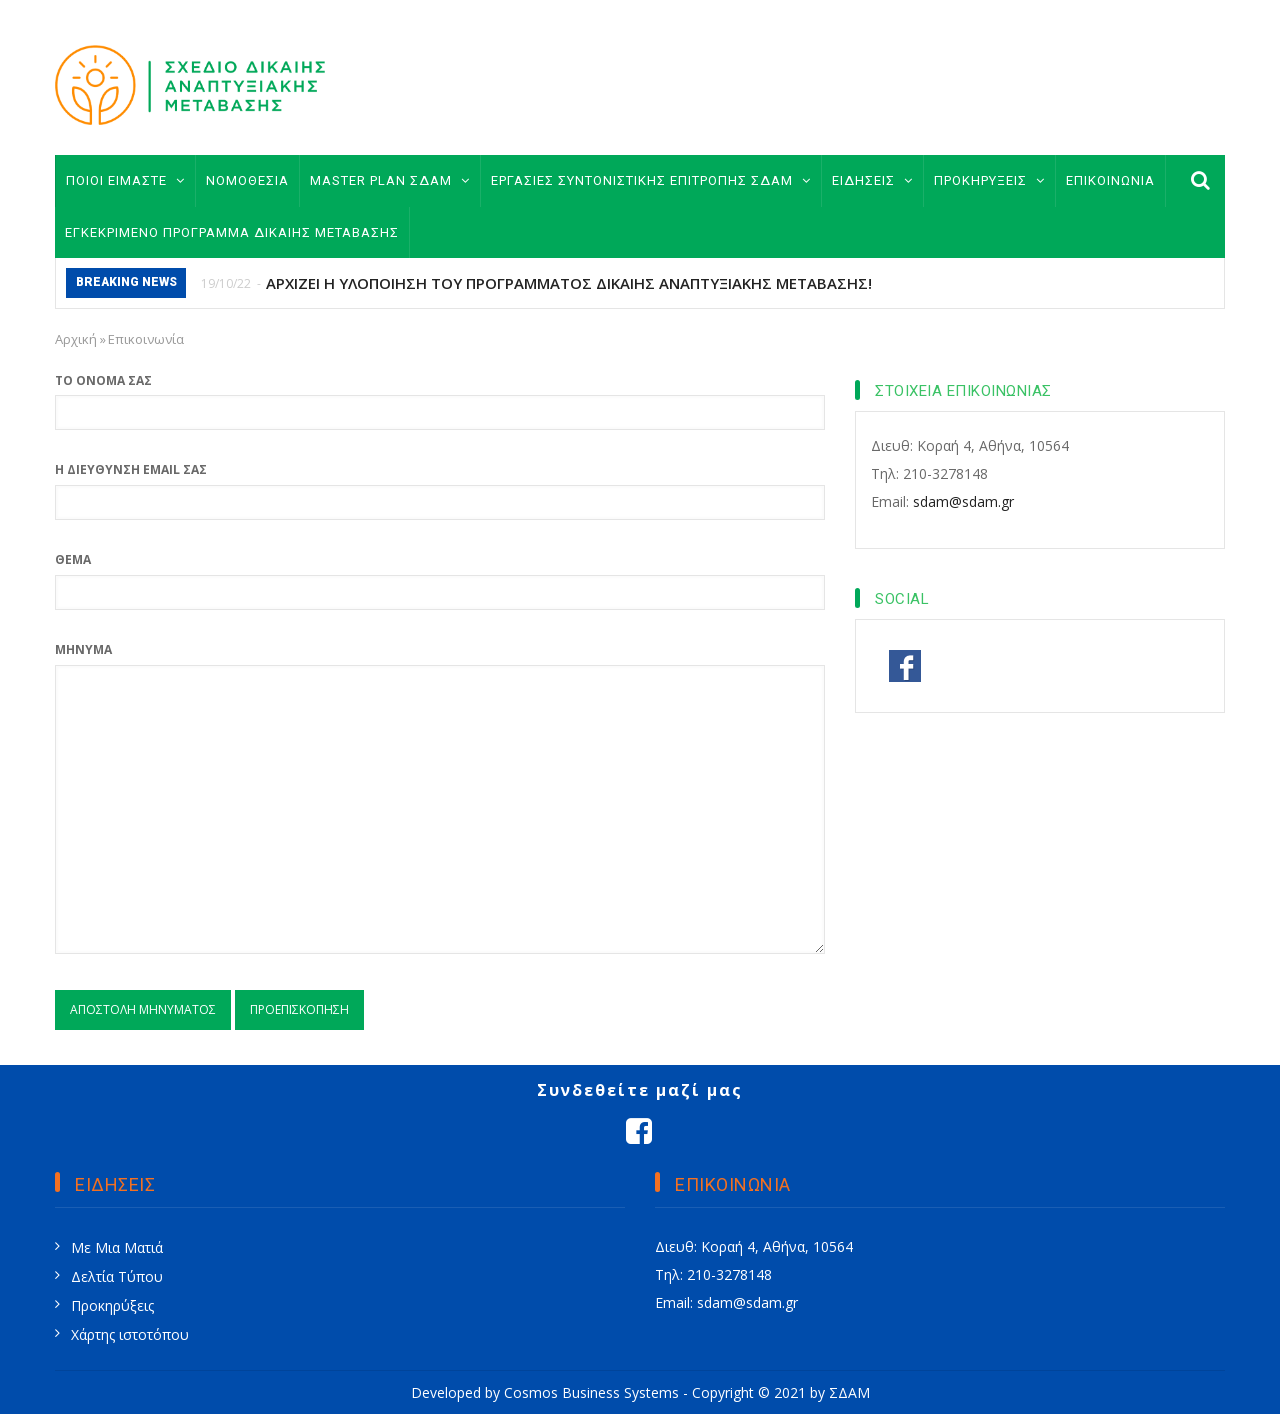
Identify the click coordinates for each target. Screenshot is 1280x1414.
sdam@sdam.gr (963, 501)
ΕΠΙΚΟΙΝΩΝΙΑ (1110, 180)
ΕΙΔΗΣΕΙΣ (872, 180)
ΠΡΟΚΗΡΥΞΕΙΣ (989, 180)
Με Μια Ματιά (117, 1247)
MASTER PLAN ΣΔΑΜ (390, 180)
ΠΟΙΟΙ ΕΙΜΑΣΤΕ (125, 180)
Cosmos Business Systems (591, 1392)
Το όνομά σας (103, 380)
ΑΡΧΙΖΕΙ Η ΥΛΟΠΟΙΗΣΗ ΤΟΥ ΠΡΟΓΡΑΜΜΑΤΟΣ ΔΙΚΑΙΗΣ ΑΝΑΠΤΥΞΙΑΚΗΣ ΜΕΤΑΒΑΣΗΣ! (569, 283)
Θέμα (73, 559)
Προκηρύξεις (112, 1305)
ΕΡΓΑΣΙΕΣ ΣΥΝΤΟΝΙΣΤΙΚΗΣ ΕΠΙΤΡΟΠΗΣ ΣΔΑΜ (651, 180)
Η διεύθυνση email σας (131, 469)
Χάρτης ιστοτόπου (130, 1334)
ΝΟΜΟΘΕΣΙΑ (247, 180)
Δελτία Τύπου (117, 1276)
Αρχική (76, 339)
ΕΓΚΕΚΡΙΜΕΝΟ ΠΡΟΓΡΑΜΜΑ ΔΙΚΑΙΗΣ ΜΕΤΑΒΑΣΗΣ (232, 232)
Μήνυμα (83, 649)
